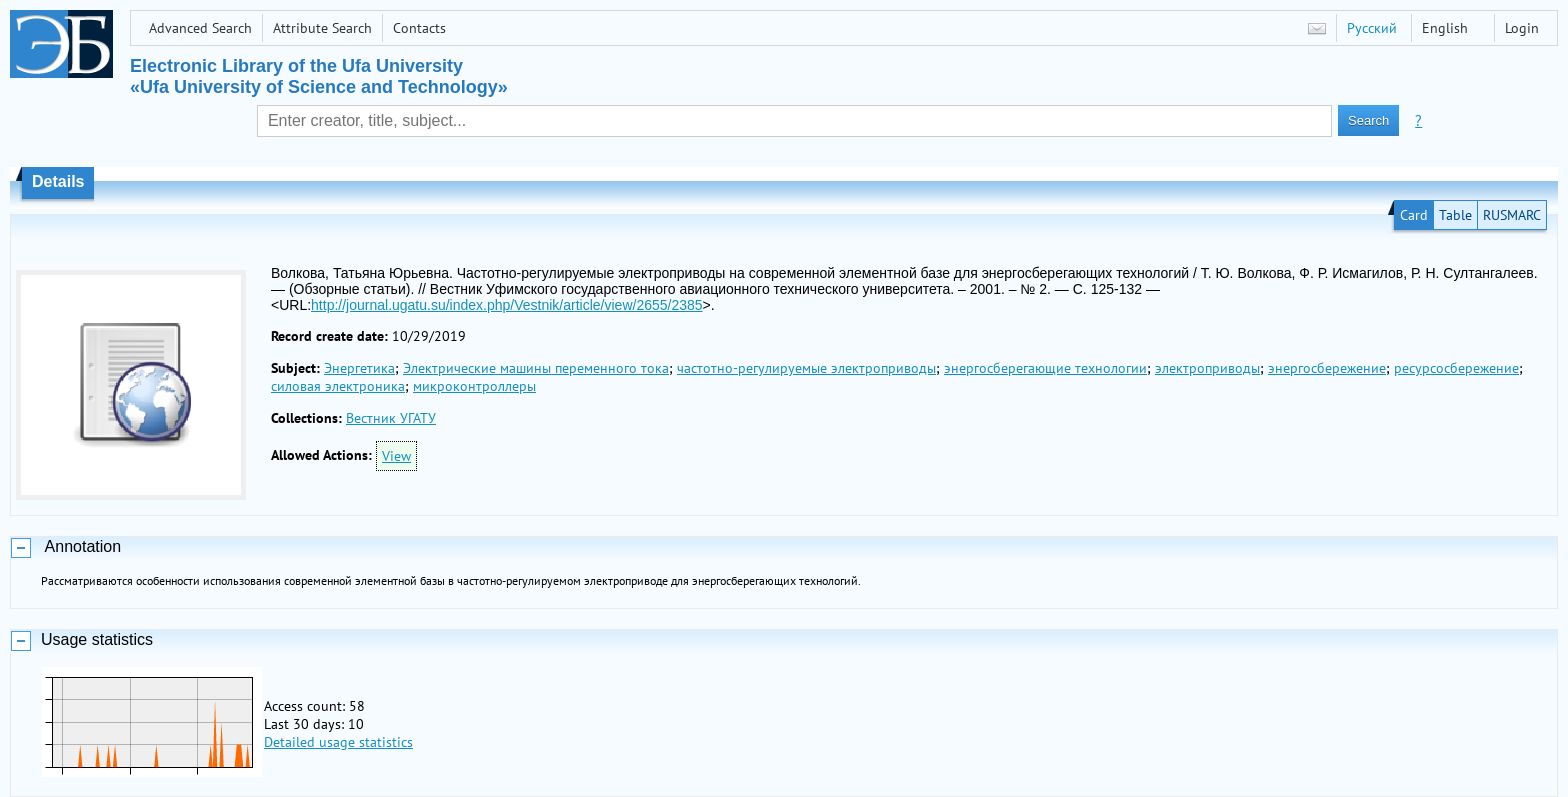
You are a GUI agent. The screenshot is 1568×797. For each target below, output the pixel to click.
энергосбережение (1327, 368)
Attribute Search (322, 28)
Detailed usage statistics (338, 742)
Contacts (419, 28)
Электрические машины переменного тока (536, 368)
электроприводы (1207, 368)
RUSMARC (1512, 215)
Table (1455, 215)
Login (1522, 28)
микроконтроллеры (474, 386)
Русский (1372, 28)
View (396, 456)
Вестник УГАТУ (391, 418)
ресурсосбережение (1456, 368)
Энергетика (359, 368)
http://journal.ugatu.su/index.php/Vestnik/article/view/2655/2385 (506, 305)
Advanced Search (200, 28)
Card (1414, 215)
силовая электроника (338, 386)
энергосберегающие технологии (1045, 368)
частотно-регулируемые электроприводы (806, 368)
